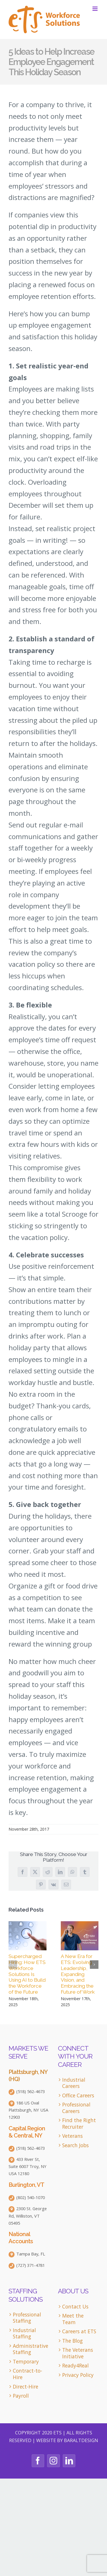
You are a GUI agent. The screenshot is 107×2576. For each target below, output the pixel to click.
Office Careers (78, 2095)
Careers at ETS (79, 2331)
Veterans (72, 2136)
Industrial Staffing (24, 2333)
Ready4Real (75, 2365)
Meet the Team (73, 2318)
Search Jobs (75, 2145)
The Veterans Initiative (77, 2353)
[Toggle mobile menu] (95, 9)
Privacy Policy (78, 2375)
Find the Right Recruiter (79, 2123)
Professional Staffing (27, 2317)
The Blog (72, 2341)
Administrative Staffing (30, 2349)
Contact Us (75, 2306)
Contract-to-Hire (27, 2373)
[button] (13, 1964)
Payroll (21, 2396)
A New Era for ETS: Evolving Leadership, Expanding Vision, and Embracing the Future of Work (78, 1974)
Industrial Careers (73, 2083)
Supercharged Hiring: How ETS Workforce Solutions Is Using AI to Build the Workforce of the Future (27, 1974)
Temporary (26, 2361)
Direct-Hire (25, 2386)
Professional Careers (76, 2107)
